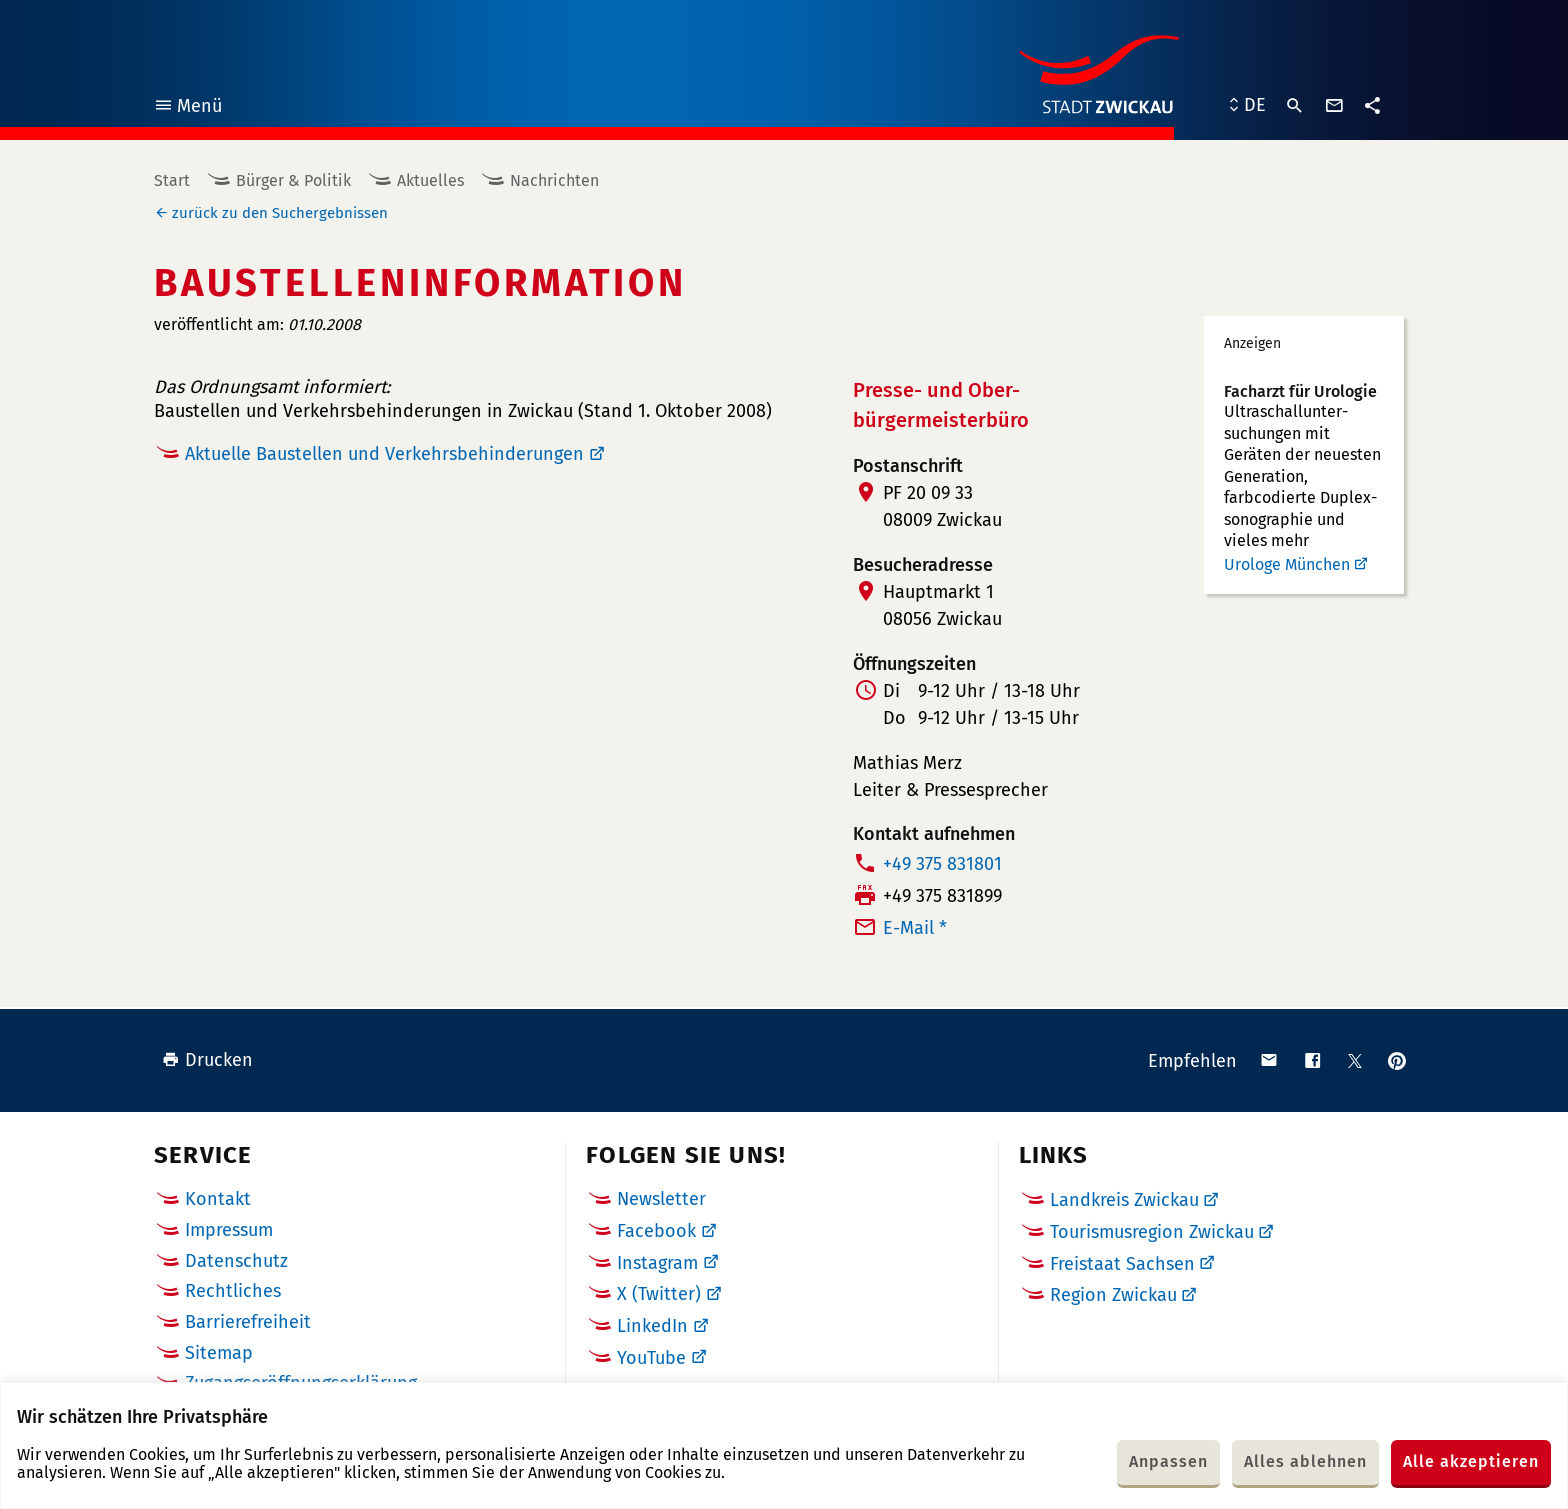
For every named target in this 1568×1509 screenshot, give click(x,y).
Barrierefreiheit (248, 1322)
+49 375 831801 (942, 864)
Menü (187, 108)
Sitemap (219, 1353)
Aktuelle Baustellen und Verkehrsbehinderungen (384, 454)
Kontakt (218, 1199)
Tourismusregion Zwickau (1152, 1232)
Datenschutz (236, 1261)
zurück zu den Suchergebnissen (280, 213)
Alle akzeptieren (1471, 1461)
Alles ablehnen (1305, 1461)
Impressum (229, 1230)
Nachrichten (554, 180)
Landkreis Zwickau (1124, 1200)
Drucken (207, 1060)
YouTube (651, 1358)
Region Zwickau (1113, 1295)
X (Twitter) (659, 1294)
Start (172, 180)
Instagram (657, 1263)
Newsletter (661, 1199)
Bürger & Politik (293, 180)
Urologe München (1287, 564)
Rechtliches (233, 1291)
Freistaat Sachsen (1122, 1264)
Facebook (656, 1231)
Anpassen (1168, 1461)
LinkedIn (652, 1326)
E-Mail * (915, 928)
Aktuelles (430, 180)
